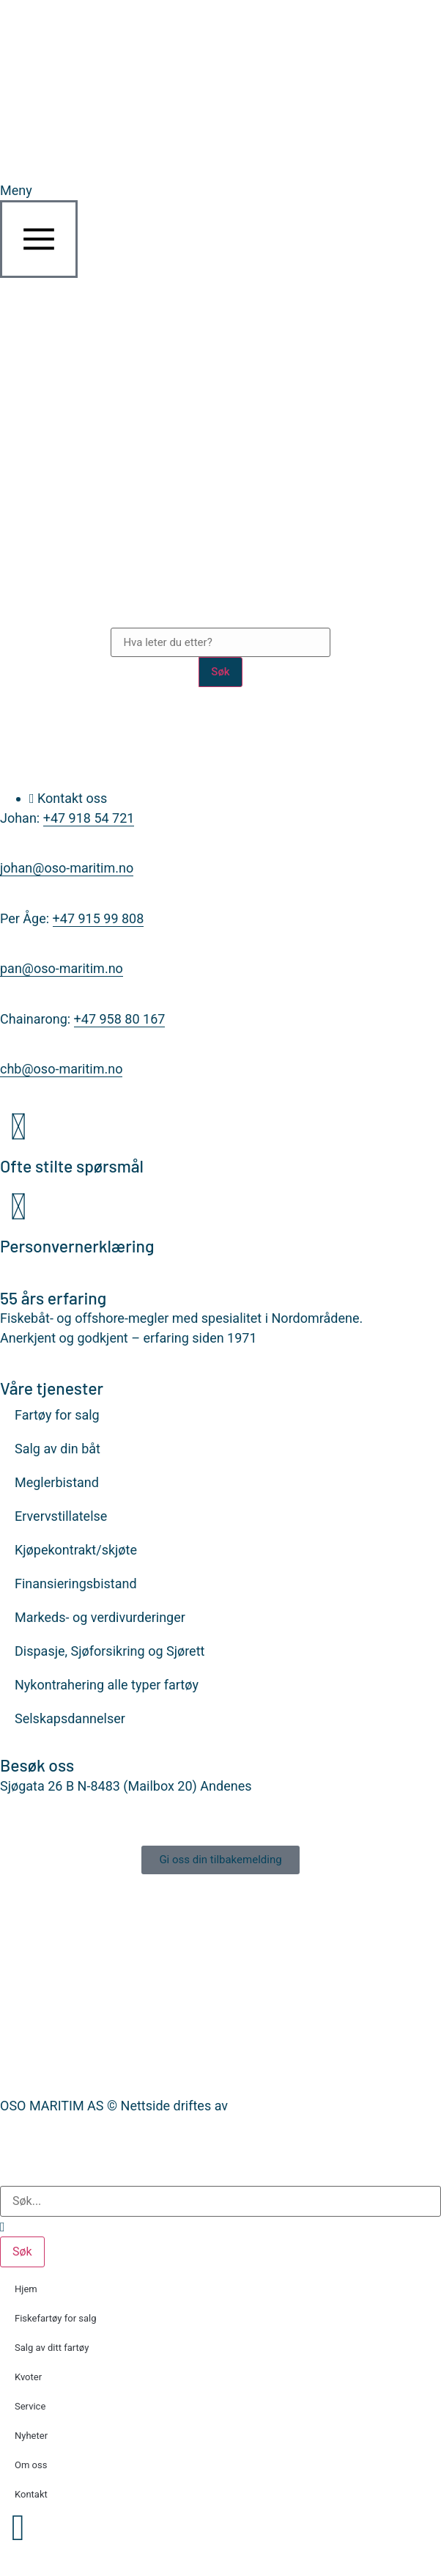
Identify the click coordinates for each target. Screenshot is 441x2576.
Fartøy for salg (57, 1415)
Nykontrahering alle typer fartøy (107, 1684)
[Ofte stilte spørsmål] (18, 1127)
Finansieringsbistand (76, 1583)
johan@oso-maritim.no (66, 868)
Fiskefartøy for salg (56, 2318)
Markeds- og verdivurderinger (100, 1617)
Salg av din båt (57, 1448)
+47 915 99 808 (98, 918)
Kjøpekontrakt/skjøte (76, 1549)
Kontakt (31, 2494)
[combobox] (220, 2201)
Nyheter (31, 2435)
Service (30, 2406)
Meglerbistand (57, 1482)
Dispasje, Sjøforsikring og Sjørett (109, 1651)
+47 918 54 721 (89, 818)
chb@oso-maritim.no (61, 1068)
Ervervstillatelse (61, 1516)
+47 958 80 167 (120, 1019)
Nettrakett (260, 2105)
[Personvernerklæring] (18, 1207)
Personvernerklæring (77, 1246)
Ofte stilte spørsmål (72, 1166)
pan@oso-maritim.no (61, 968)
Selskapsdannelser (70, 1718)
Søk (220, 671)
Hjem (26, 2288)
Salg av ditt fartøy (52, 2347)
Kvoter (28, 2376)
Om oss (31, 2464)
